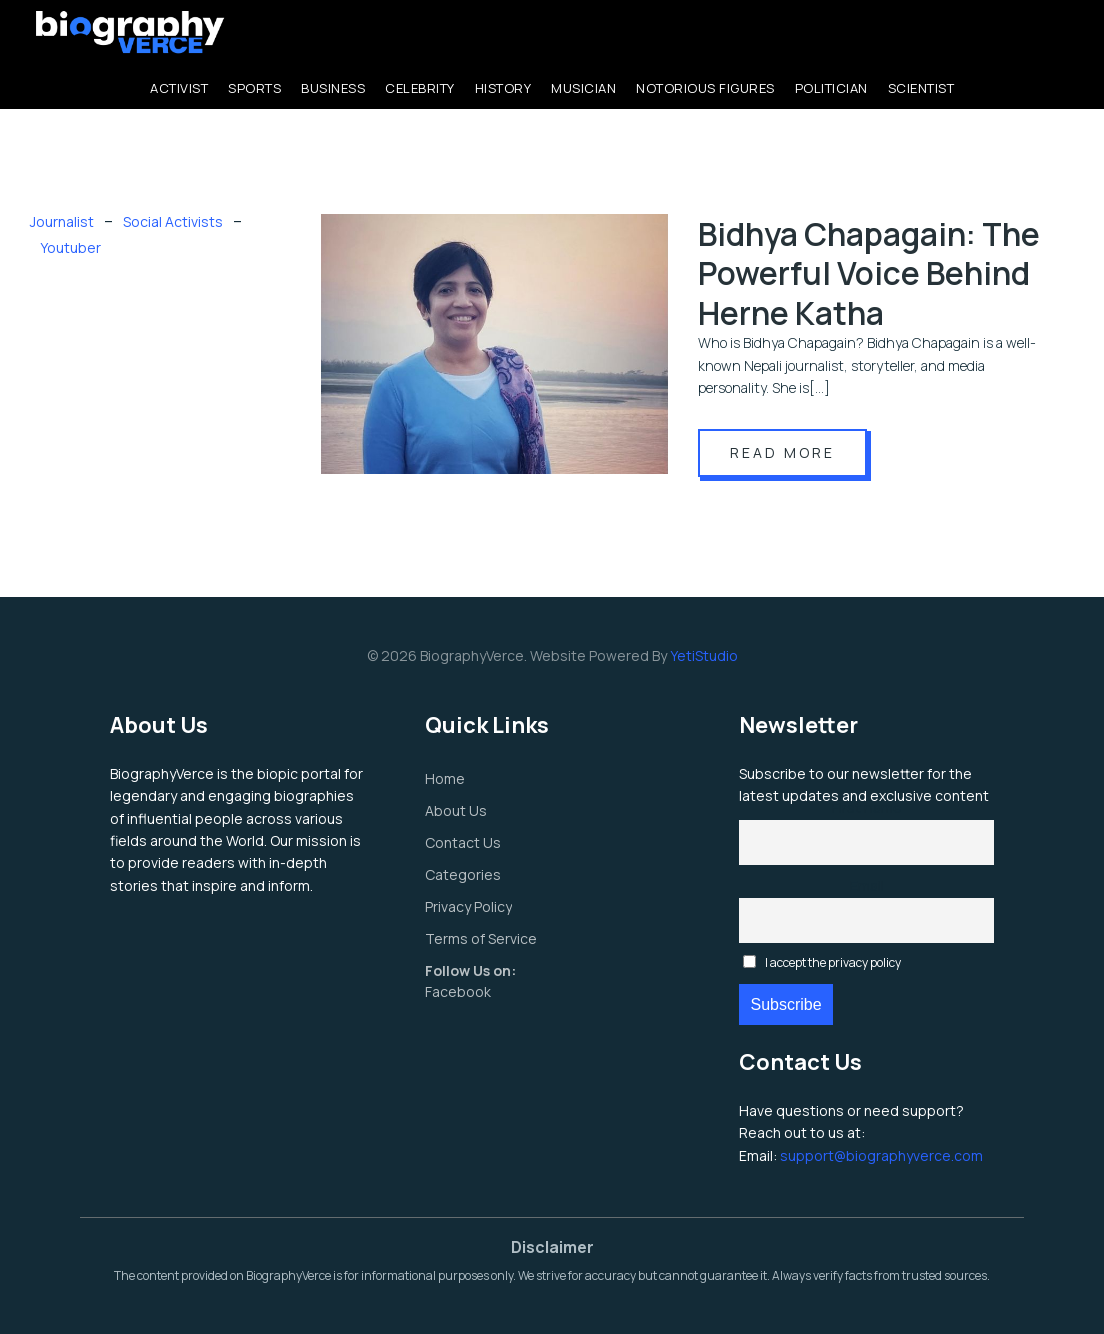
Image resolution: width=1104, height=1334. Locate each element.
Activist (179, 88)
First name (867, 807)
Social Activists (173, 221)
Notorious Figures (705, 88)
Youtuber (70, 247)
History (503, 88)
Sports (254, 88)
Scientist (921, 88)
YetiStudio (704, 655)
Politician (831, 88)
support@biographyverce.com (881, 1155)
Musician (583, 88)
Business (333, 88)
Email (867, 885)
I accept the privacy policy (822, 962)
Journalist (62, 221)
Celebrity (420, 88)
